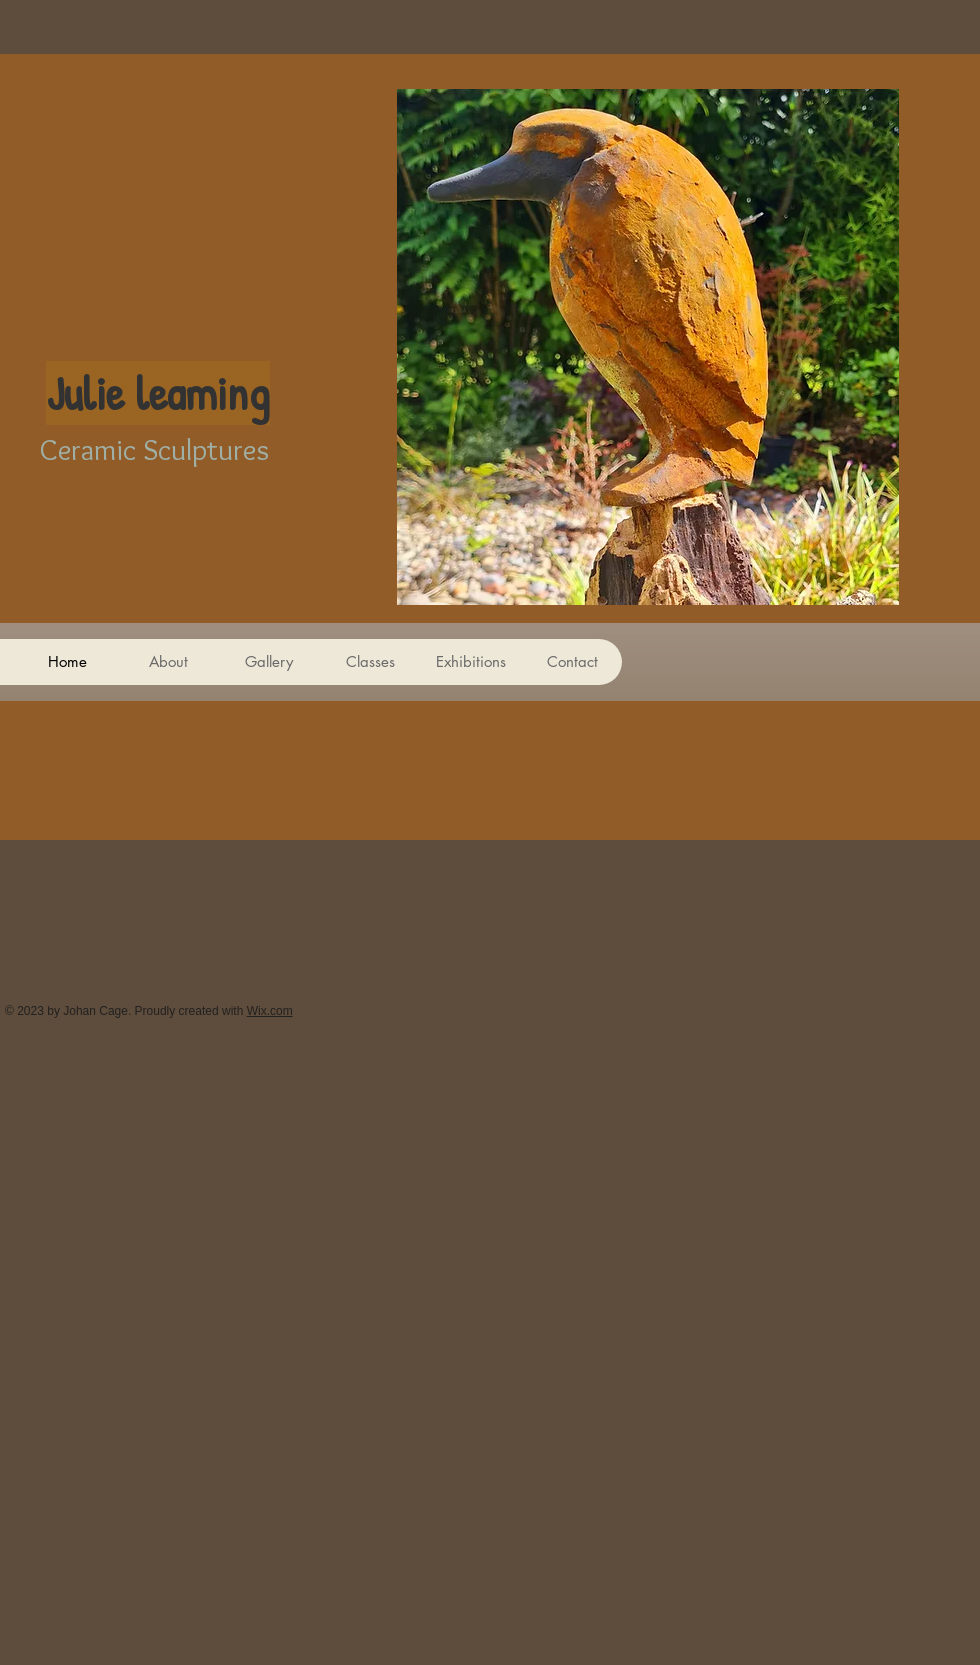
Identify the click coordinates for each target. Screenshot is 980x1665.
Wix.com (270, 1011)
